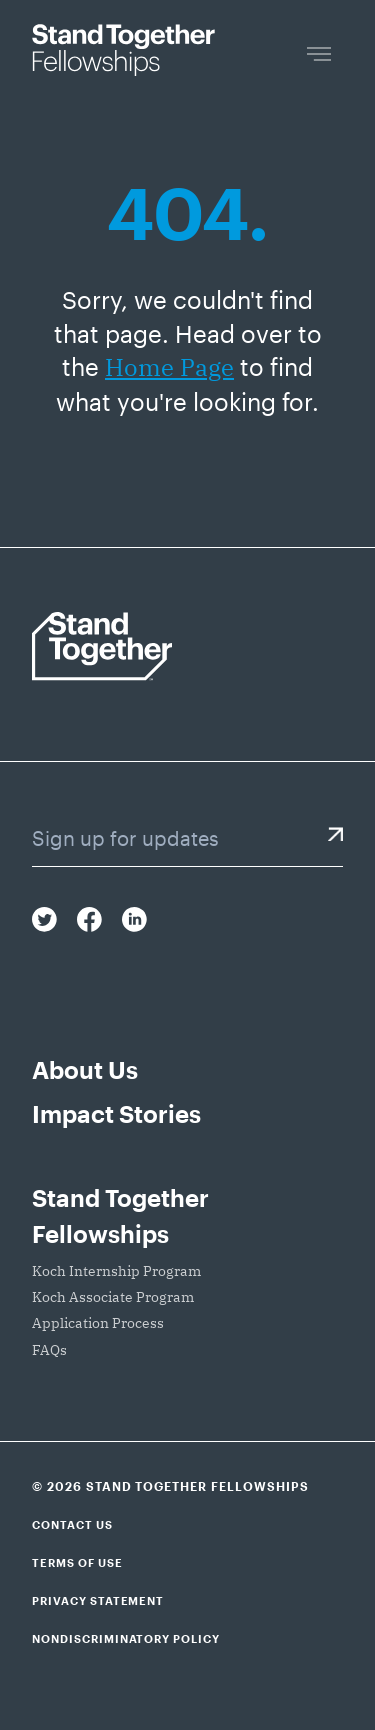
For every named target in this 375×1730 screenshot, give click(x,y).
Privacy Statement (98, 1600)
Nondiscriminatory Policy (126, 1638)
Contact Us (72, 1524)
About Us (85, 1069)
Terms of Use (77, 1562)
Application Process (98, 1323)
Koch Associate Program (113, 1297)
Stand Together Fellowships (120, 1215)
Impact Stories (116, 1113)
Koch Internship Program (116, 1271)
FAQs (49, 1350)
